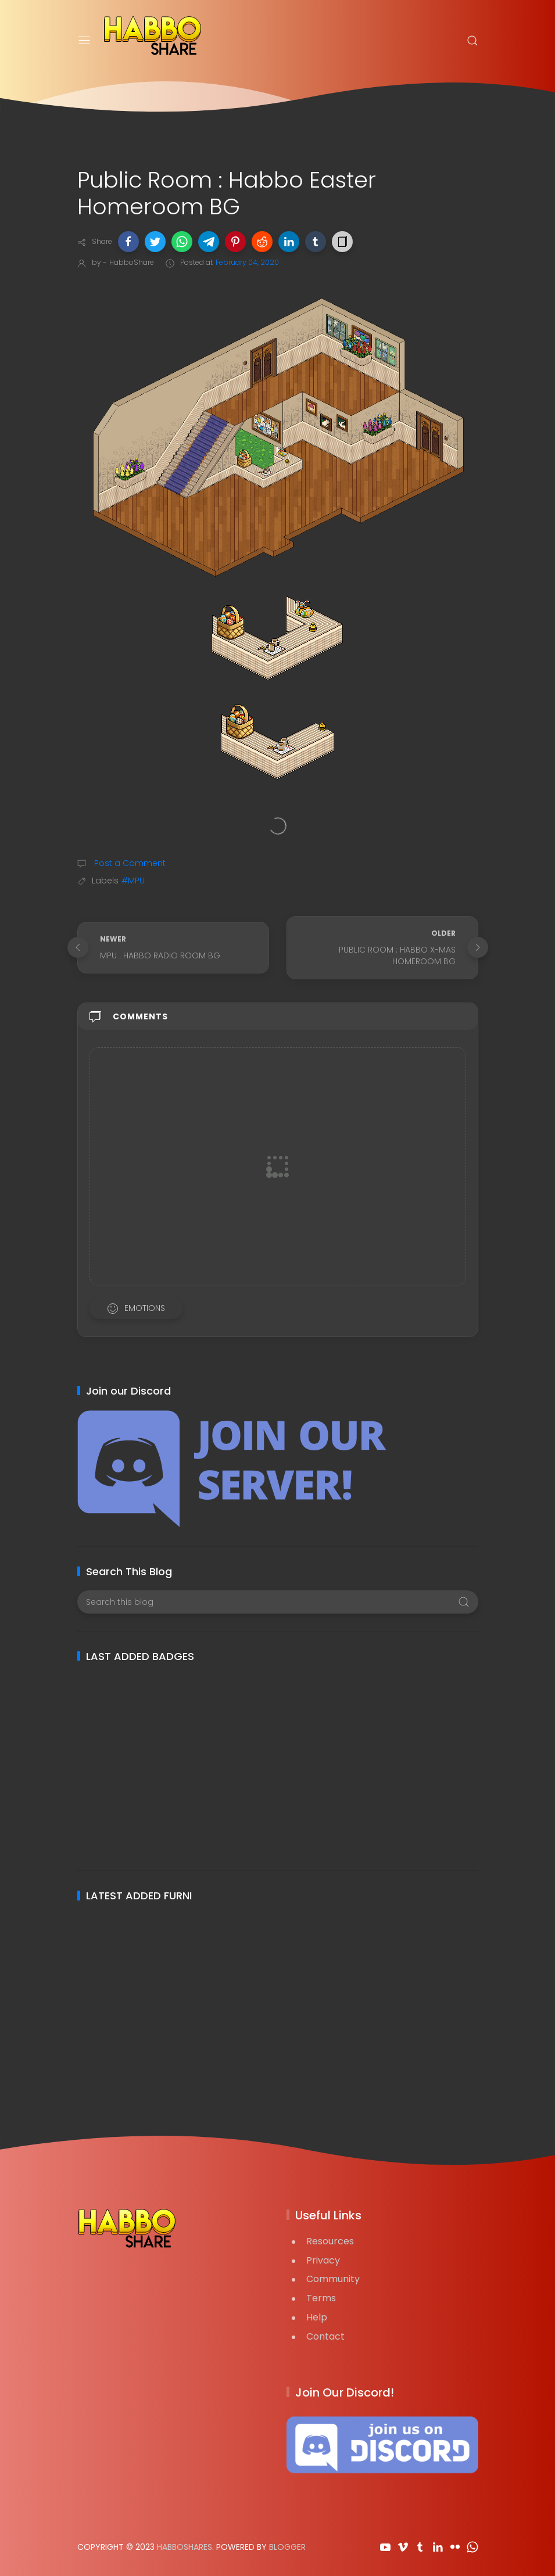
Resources (330, 2241)
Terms (321, 2298)
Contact (325, 2336)
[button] (128, 241)
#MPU (133, 880)
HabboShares (184, 2547)
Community (333, 2279)
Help (316, 2317)
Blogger (287, 2547)
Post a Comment (129, 863)
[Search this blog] (277, 1602)
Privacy (323, 2260)
